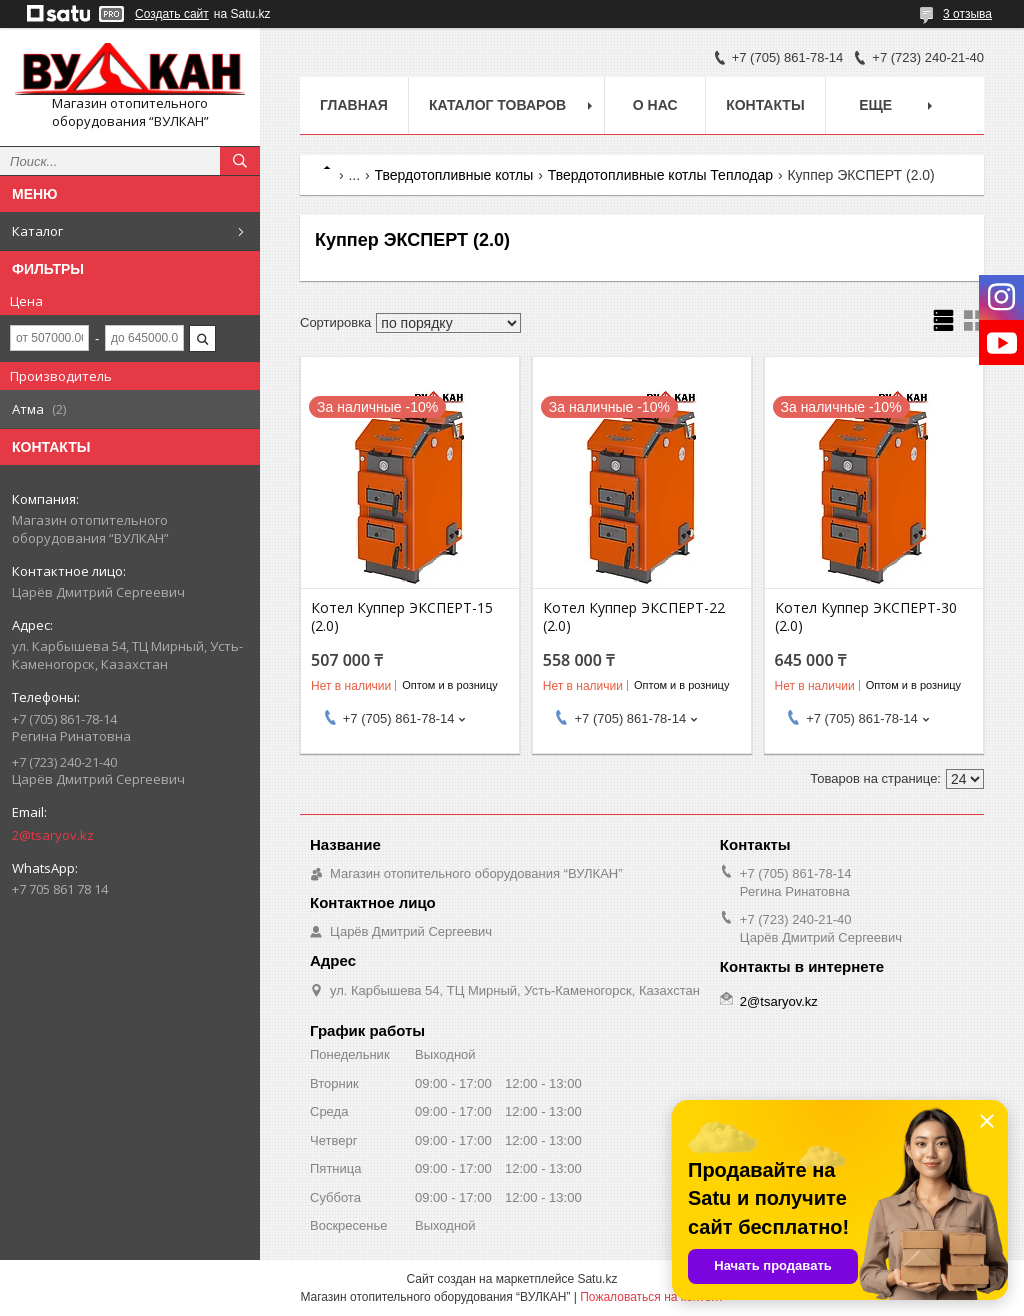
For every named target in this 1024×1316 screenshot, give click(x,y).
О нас (655, 105)
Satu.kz (597, 1279)
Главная (354, 105)
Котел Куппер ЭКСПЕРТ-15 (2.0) (402, 617)
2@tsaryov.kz (53, 835)
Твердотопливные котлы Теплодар (660, 175)
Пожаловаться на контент (651, 1297)
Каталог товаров (497, 105)
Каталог (37, 231)
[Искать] (240, 161)
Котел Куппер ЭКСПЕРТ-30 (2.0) (866, 617)
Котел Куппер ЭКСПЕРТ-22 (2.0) (634, 617)
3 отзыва (967, 14)
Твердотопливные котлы (454, 175)
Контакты (765, 105)
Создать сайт (172, 14)
